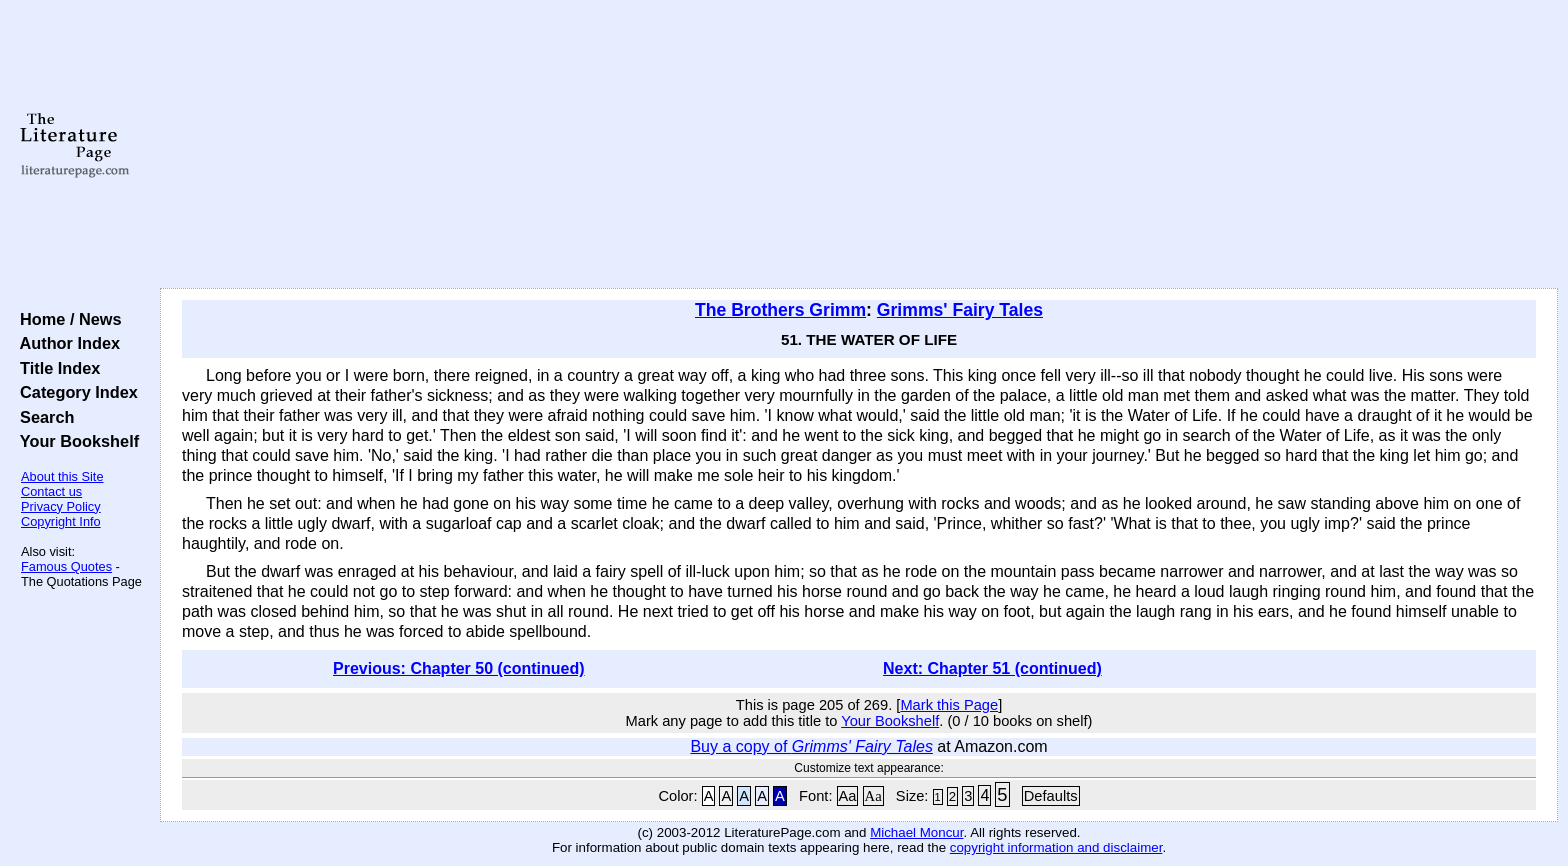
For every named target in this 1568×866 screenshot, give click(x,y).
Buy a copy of (811, 746)
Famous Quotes (66, 566)
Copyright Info (61, 521)
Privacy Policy (61, 506)
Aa (848, 796)
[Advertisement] (859, 145)
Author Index (65, 343)
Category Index (74, 392)
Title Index (55, 368)
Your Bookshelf (75, 441)
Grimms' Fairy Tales (960, 310)
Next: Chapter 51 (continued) (992, 668)
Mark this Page (949, 705)
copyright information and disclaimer (1056, 847)
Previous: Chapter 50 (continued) (459, 668)
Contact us (51, 491)
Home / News (66, 319)
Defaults (1051, 796)
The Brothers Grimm (780, 310)
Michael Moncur (916, 832)
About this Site (62, 476)
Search (42, 417)
